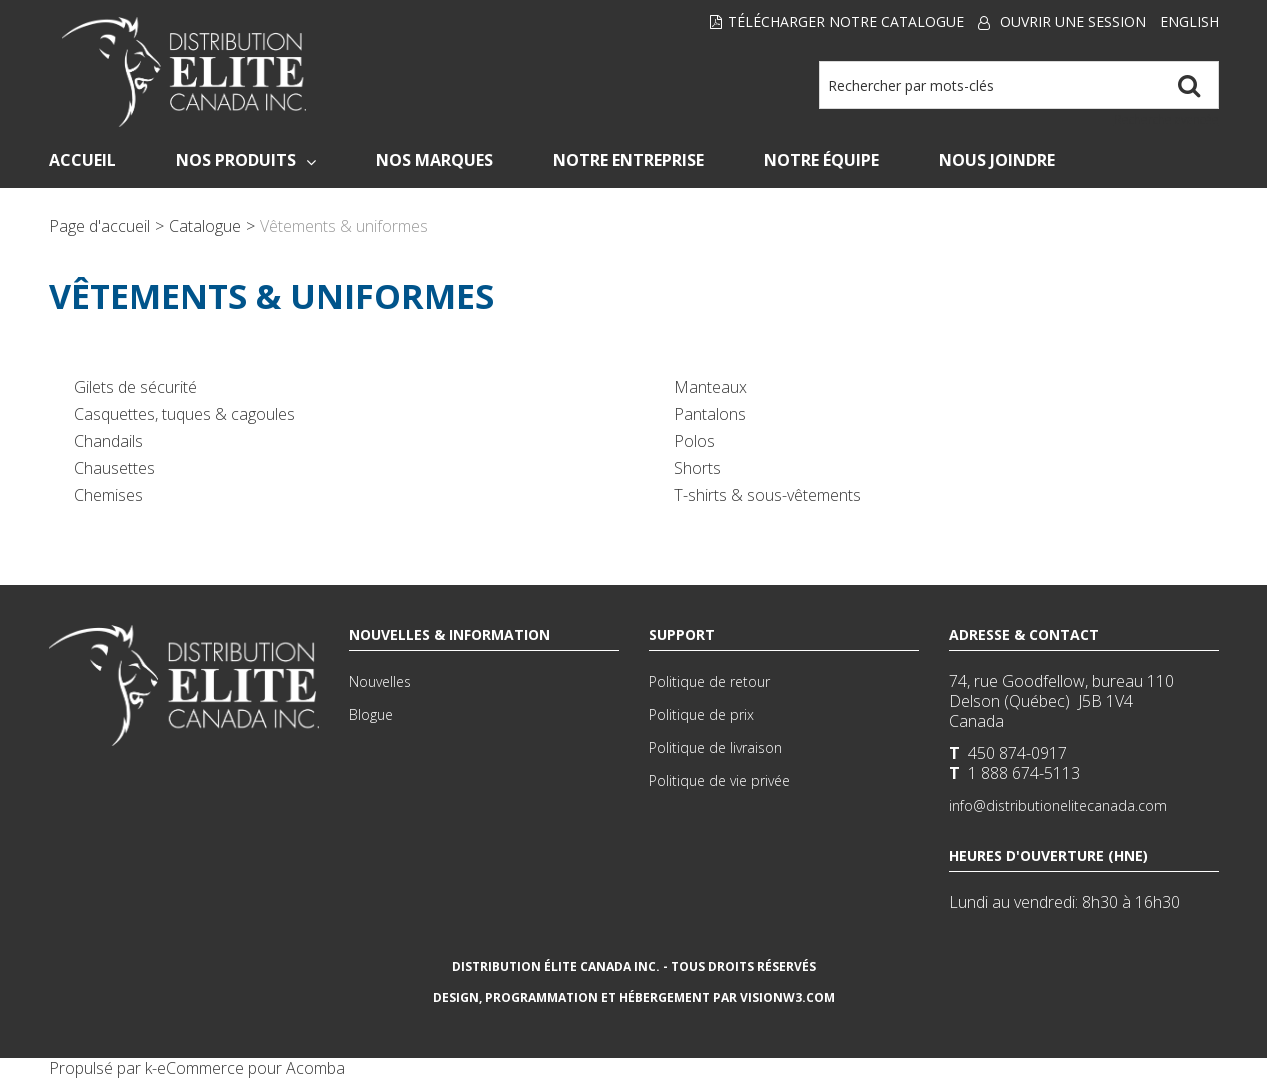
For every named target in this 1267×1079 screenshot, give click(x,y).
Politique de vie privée (719, 780)
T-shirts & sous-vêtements (767, 495)
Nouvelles (380, 681)
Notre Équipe (821, 160)
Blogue (371, 714)
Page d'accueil (99, 226)
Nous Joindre (997, 160)
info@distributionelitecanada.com (1058, 805)
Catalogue (205, 226)
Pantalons (710, 414)
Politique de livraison (715, 747)
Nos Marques (434, 160)
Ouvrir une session (1073, 21)
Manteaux (710, 387)
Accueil (82, 160)
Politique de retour (709, 681)
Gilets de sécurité (135, 387)
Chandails (108, 441)
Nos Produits (246, 160)
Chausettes (114, 468)
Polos (694, 441)
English (1189, 21)
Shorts (697, 468)
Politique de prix (701, 714)
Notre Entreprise (628, 160)
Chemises (108, 495)
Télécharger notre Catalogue (837, 21)
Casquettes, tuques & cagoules (184, 414)
